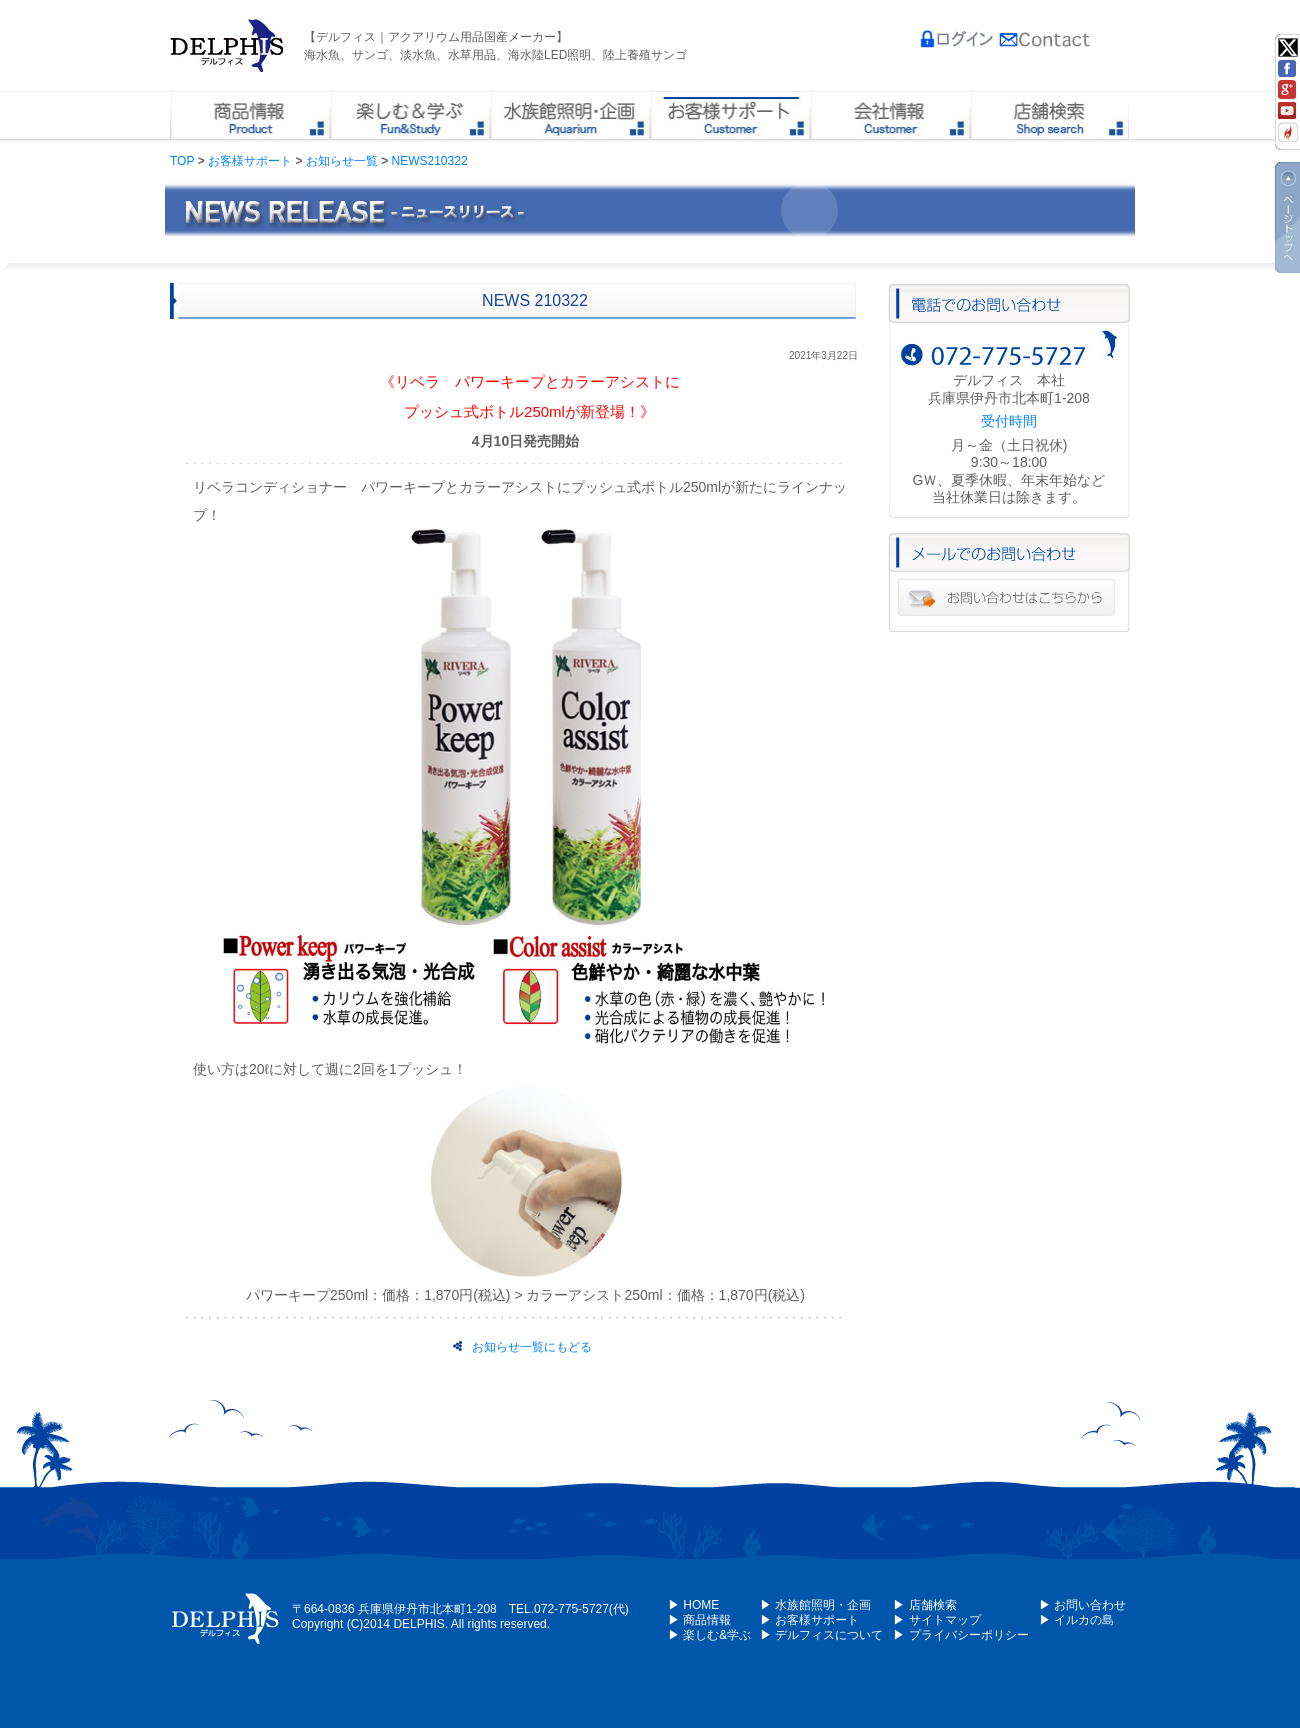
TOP (182, 161)
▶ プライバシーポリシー (960, 1635)
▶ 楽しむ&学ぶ (709, 1635)
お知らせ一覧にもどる (522, 1347)
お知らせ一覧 (342, 161)
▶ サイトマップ (936, 1620)
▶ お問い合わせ (1082, 1605)
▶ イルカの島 (1076, 1620)
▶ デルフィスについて (821, 1635)
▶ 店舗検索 (924, 1605)
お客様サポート (250, 161)
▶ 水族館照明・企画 (815, 1605)
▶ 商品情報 (699, 1620)
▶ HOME (693, 1605)
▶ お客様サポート (809, 1620)
